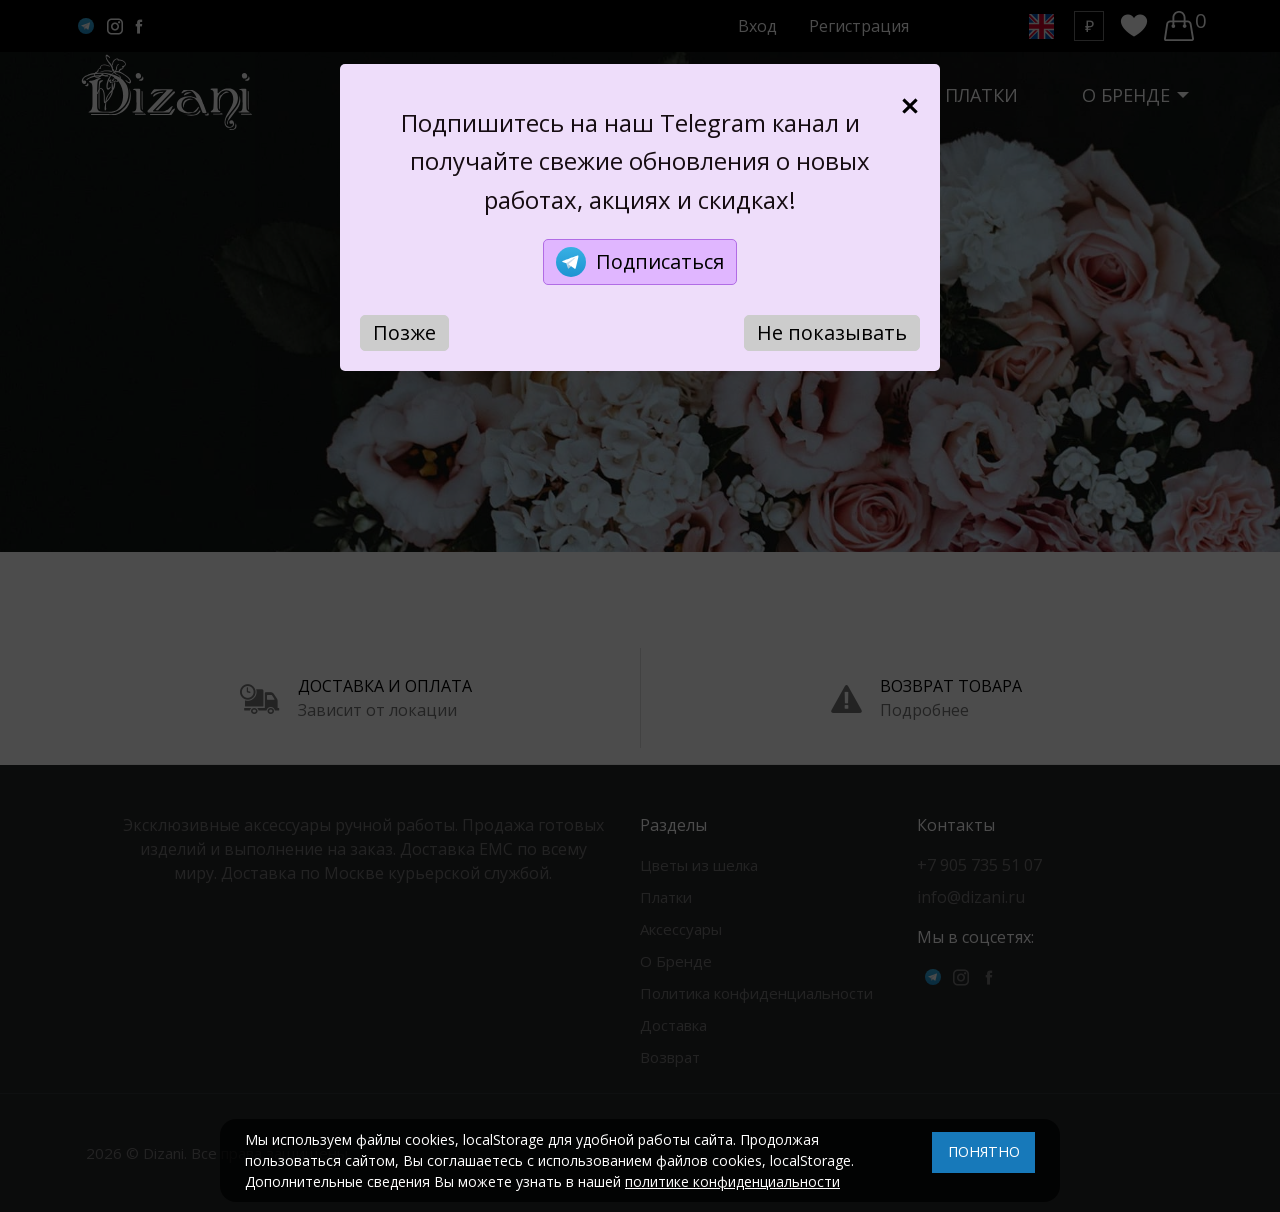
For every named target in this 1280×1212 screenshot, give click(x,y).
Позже (404, 332)
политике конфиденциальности (732, 1181)
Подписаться (640, 262)
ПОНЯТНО (984, 1151)
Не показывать (832, 332)
